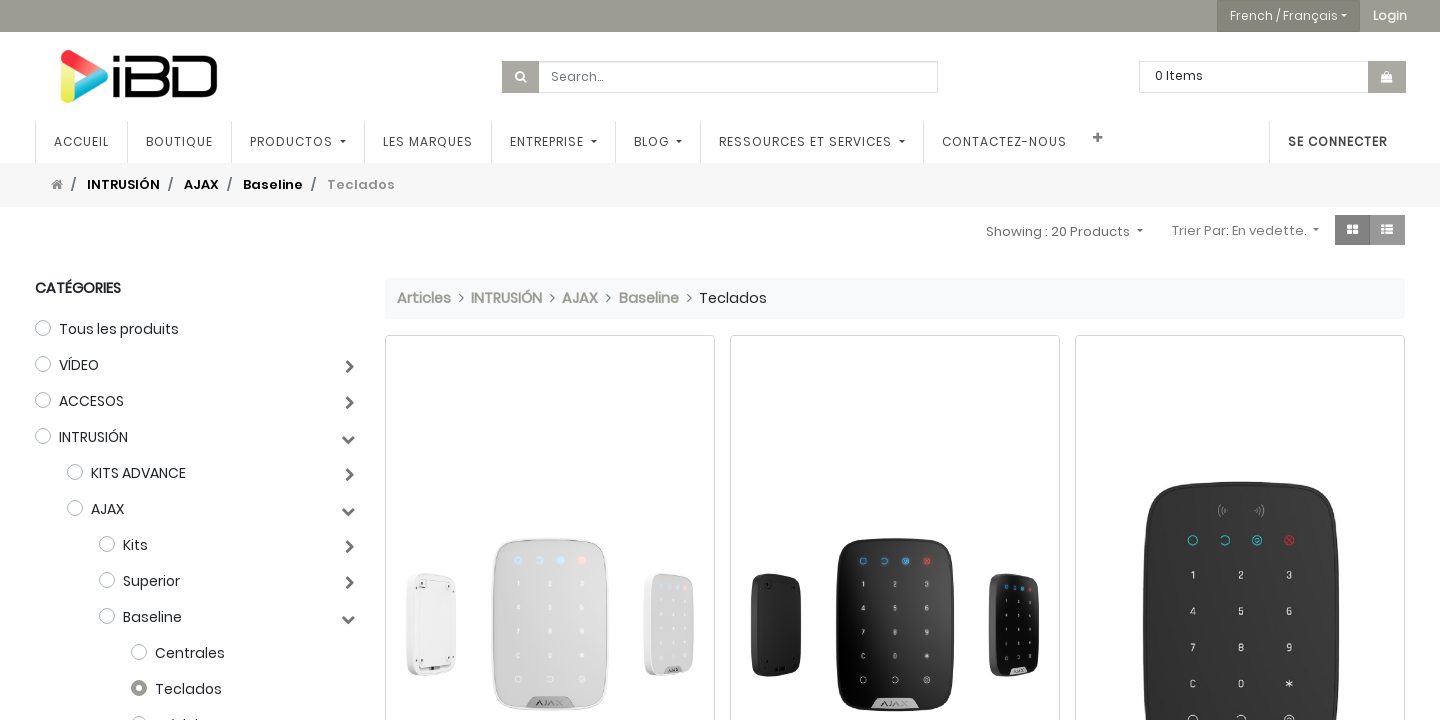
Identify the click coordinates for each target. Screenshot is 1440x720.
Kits (135, 545)
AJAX (201, 184)
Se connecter (1337, 141)
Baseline (273, 184)
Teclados (188, 689)
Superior (151, 581)
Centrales (190, 653)
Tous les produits (119, 329)
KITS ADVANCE (138, 473)
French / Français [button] (1284, 15)
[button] (1390, 16)
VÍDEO (79, 365)
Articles (424, 298)
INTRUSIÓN (123, 184)
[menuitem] (81, 142)
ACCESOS (91, 401)
